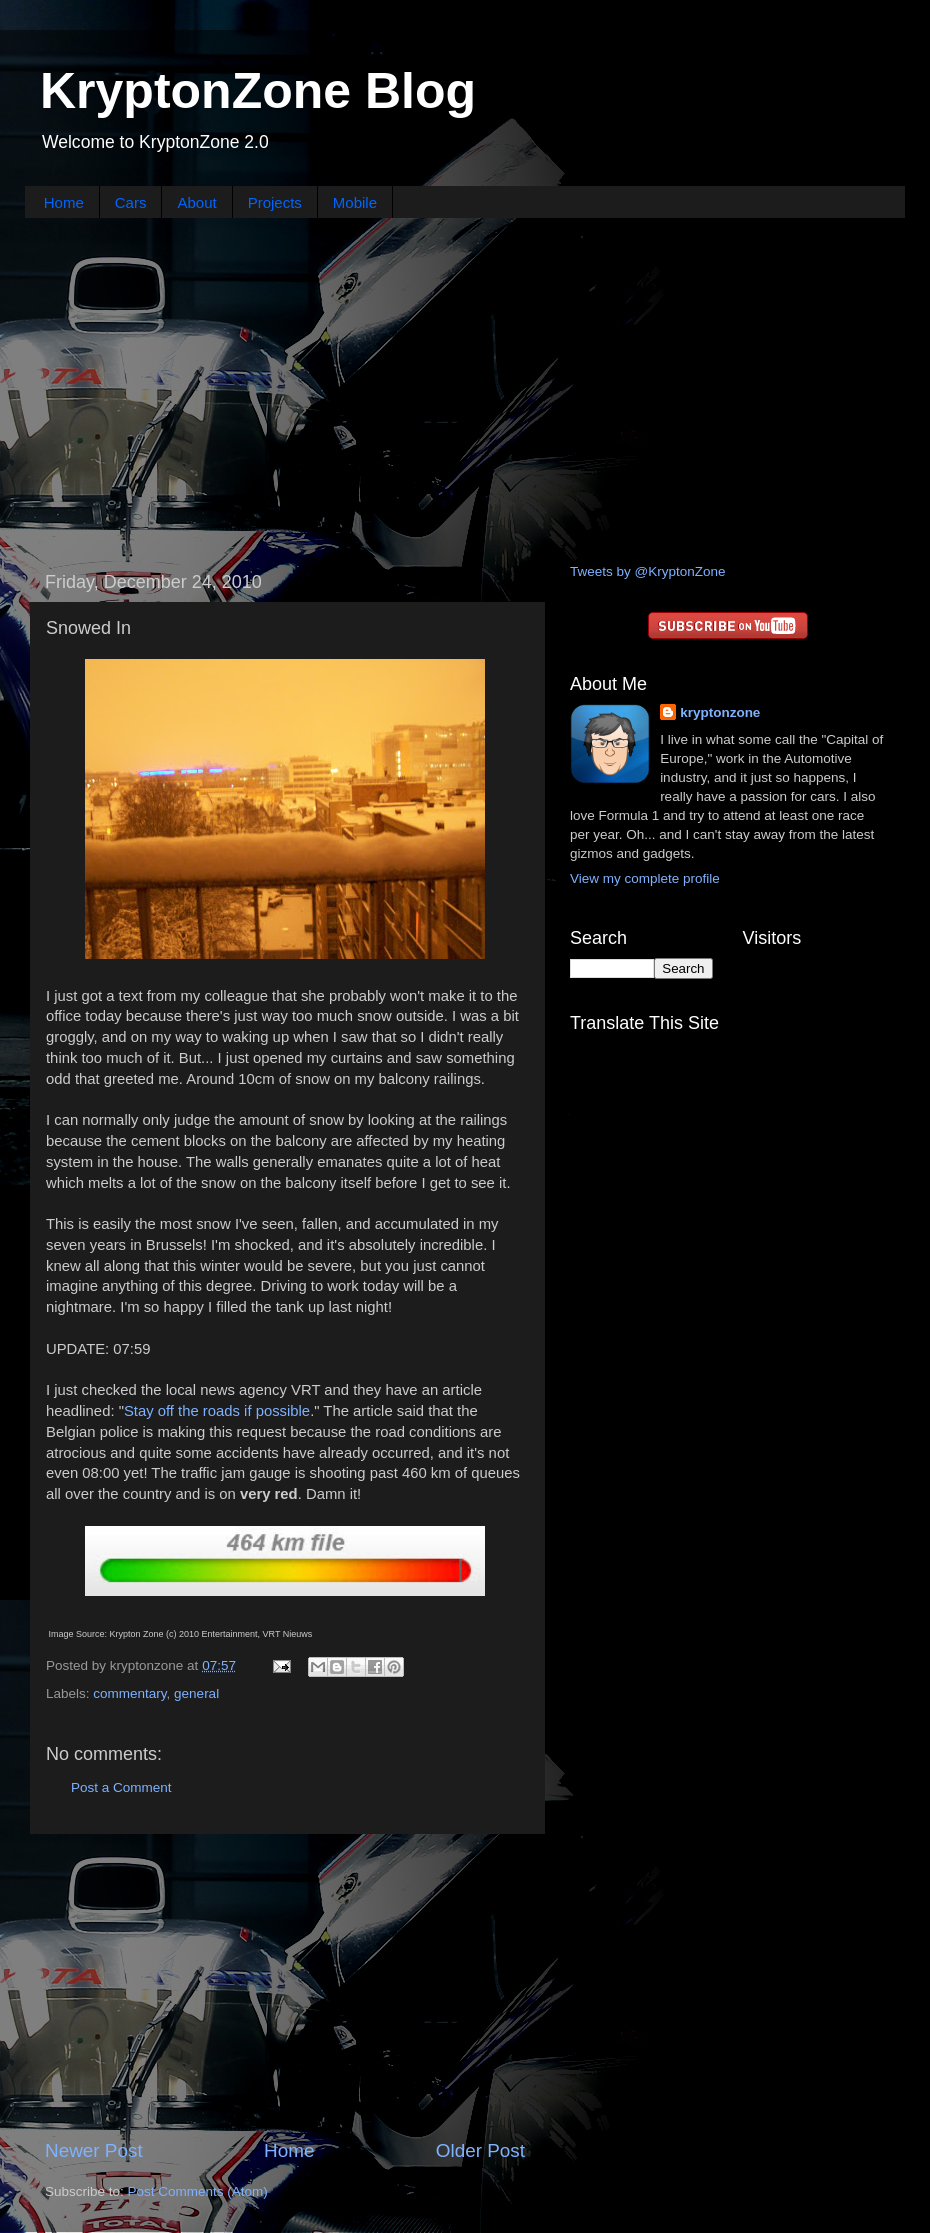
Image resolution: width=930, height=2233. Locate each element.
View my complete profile (645, 878)
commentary (129, 1693)
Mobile (355, 202)
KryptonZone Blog (258, 91)
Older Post (480, 2150)
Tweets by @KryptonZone (648, 571)
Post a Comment (121, 1787)
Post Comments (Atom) (198, 2191)
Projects (275, 202)
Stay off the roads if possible (217, 1411)
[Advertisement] (465, 388)
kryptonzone (720, 712)
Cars (131, 202)
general (196, 1693)
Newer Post (94, 2150)
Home (64, 202)
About (196, 202)
